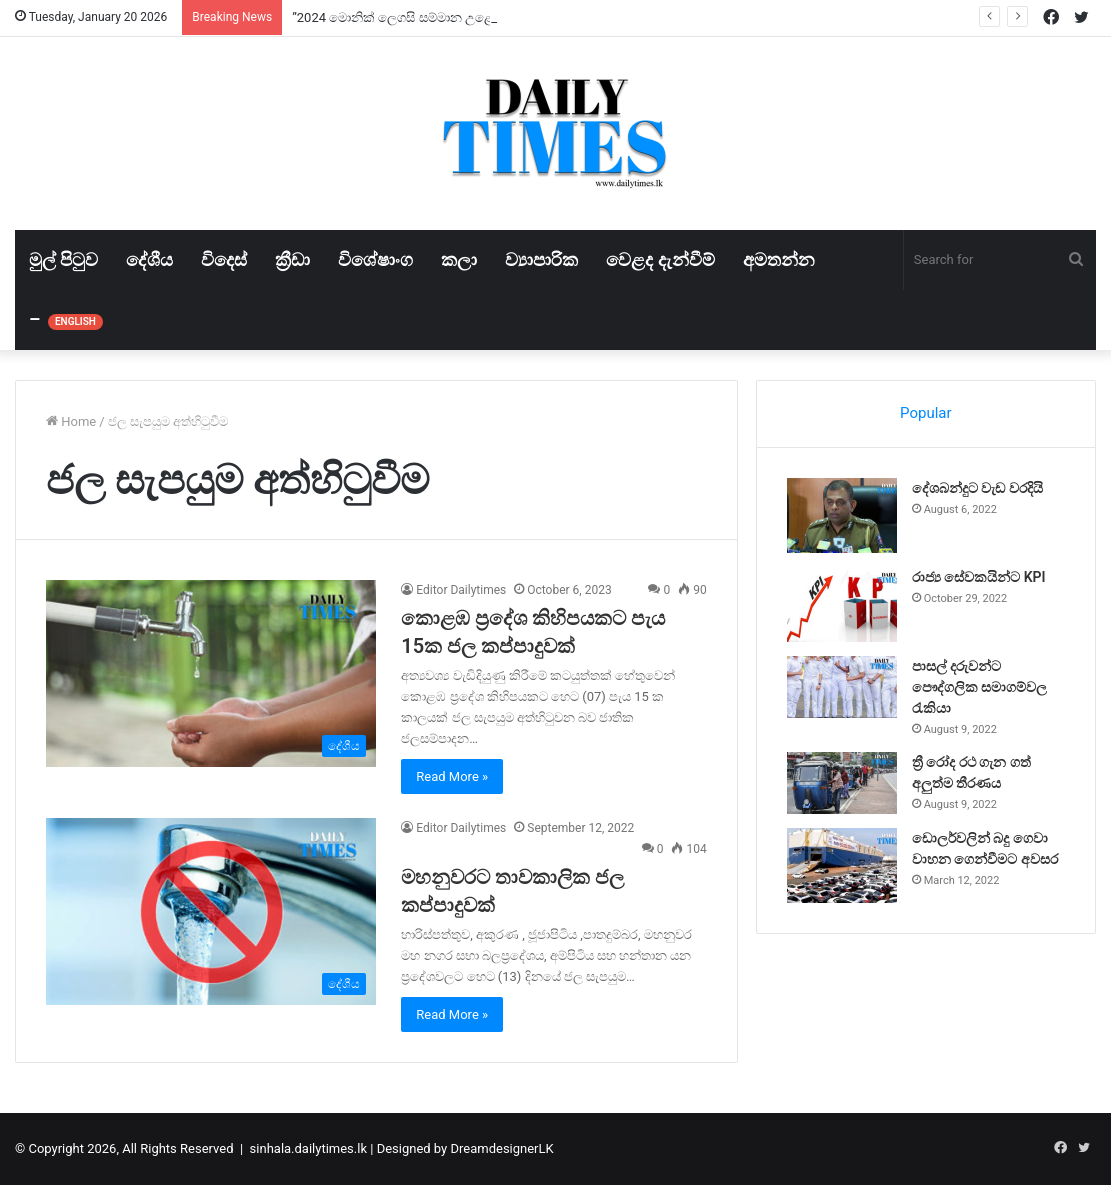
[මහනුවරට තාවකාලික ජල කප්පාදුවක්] (211, 911)
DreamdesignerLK (501, 1148)
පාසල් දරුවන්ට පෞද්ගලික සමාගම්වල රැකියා (979, 687)
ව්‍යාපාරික (541, 259)
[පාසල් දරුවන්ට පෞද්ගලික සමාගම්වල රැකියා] (842, 687)
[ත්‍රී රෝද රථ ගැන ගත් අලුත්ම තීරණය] (842, 783)
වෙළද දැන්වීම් (660, 259)
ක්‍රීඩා (292, 259)
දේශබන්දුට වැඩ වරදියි (977, 488)
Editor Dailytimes (461, 590)
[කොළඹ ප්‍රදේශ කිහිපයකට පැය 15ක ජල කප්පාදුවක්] (211, 673)
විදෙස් (224, 259)
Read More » (452, 776)
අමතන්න (779, 259)
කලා (459, 259)
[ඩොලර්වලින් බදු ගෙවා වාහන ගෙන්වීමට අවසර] (842, 865)
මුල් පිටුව (63, 259)
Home (71, 421)
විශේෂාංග (375, 259)
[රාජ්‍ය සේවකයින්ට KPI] (842, 604)
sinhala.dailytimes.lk (308, 1148)
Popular (926, 413)
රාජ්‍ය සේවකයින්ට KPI (979, 577)
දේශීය (149, 259)
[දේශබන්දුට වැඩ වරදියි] (842, 515)
